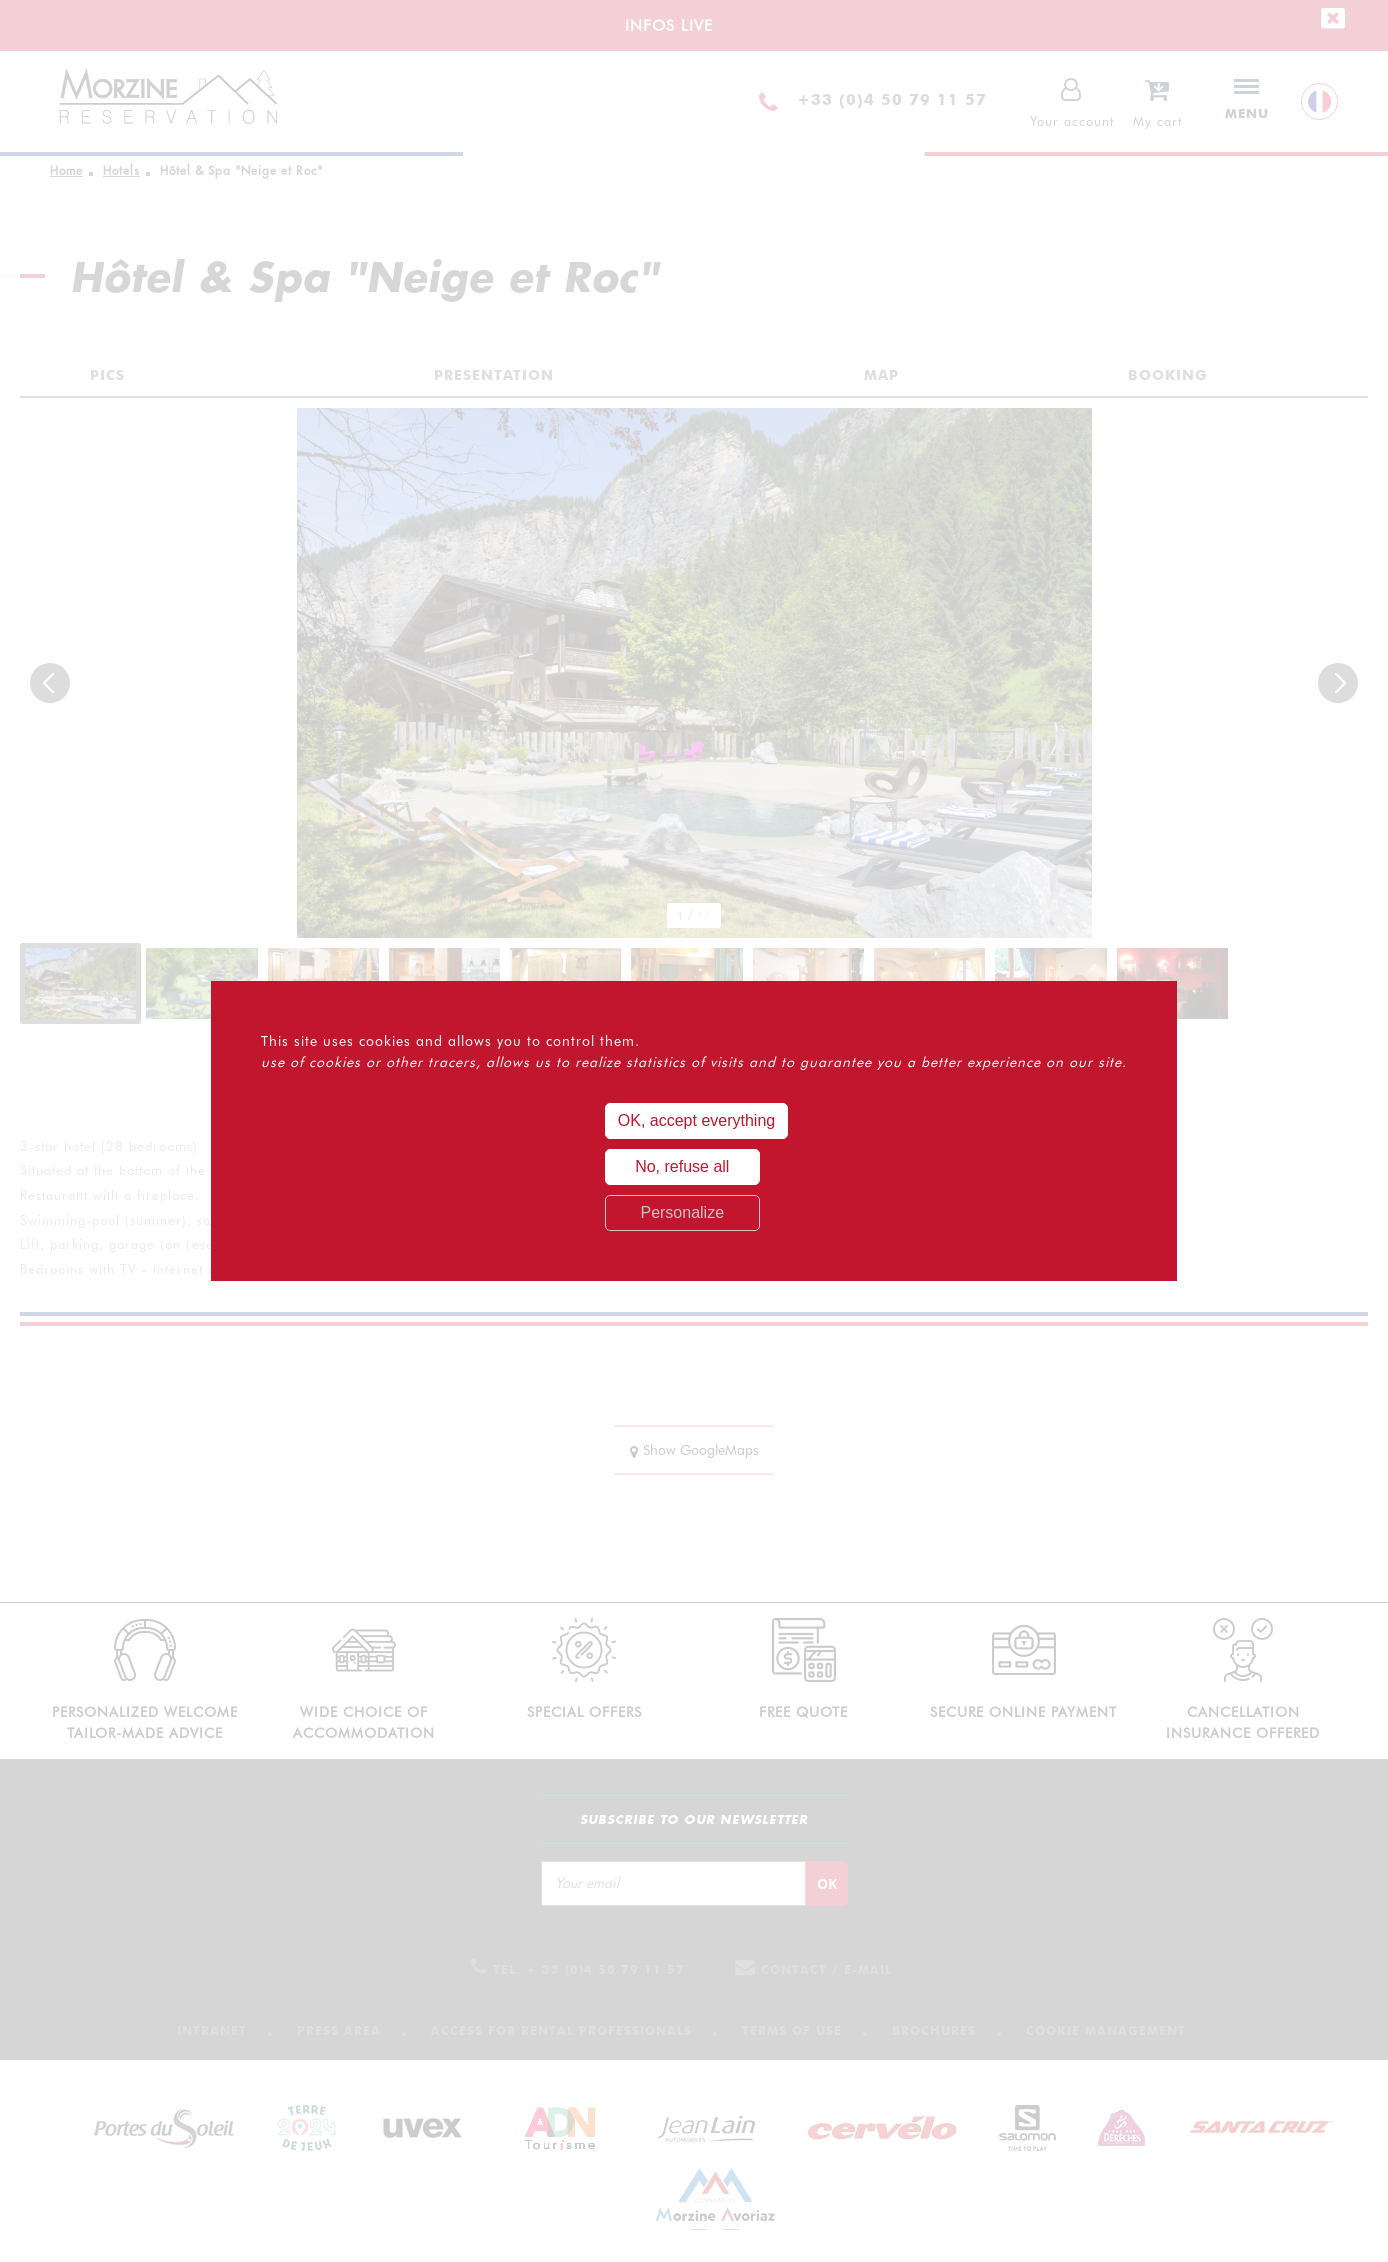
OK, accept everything (696, 1120)
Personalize (682, 1212)
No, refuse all (682, 1166)
